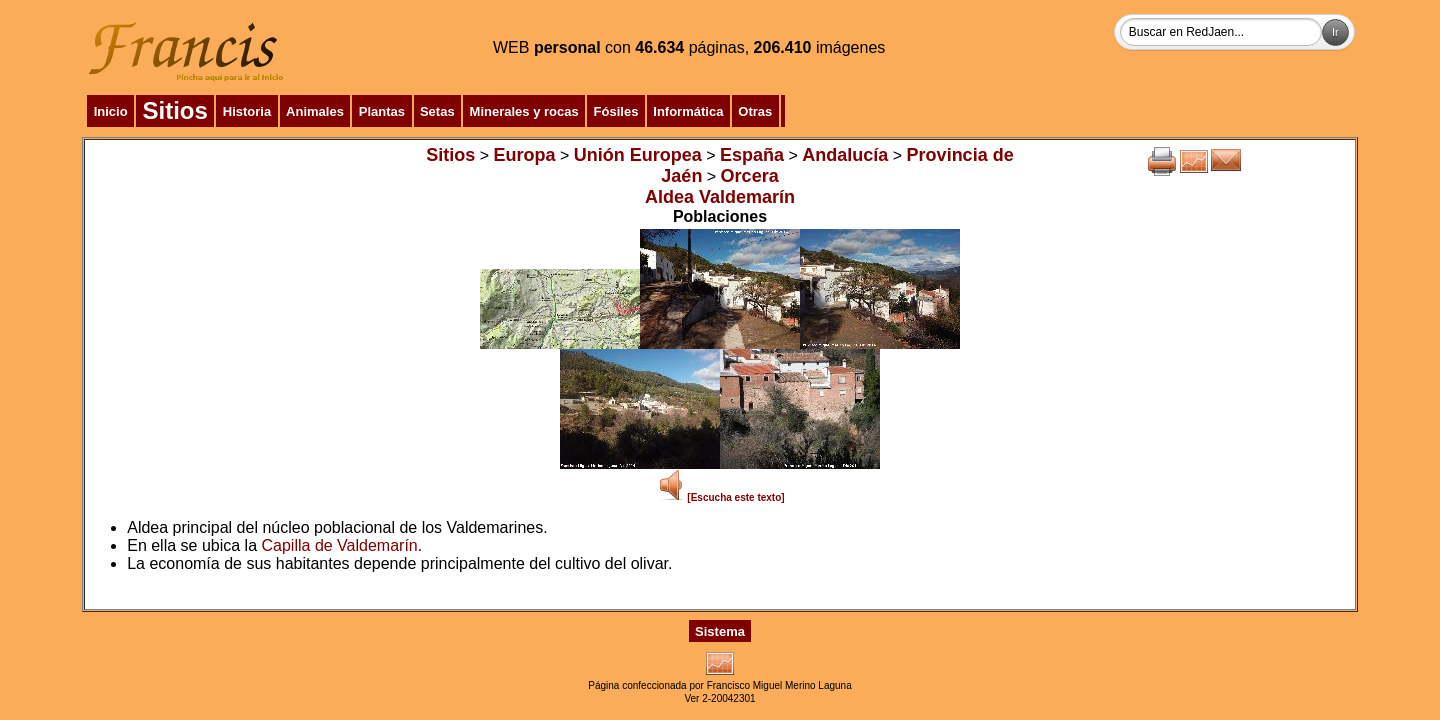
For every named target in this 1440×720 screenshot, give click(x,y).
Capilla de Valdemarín (340, 545)
